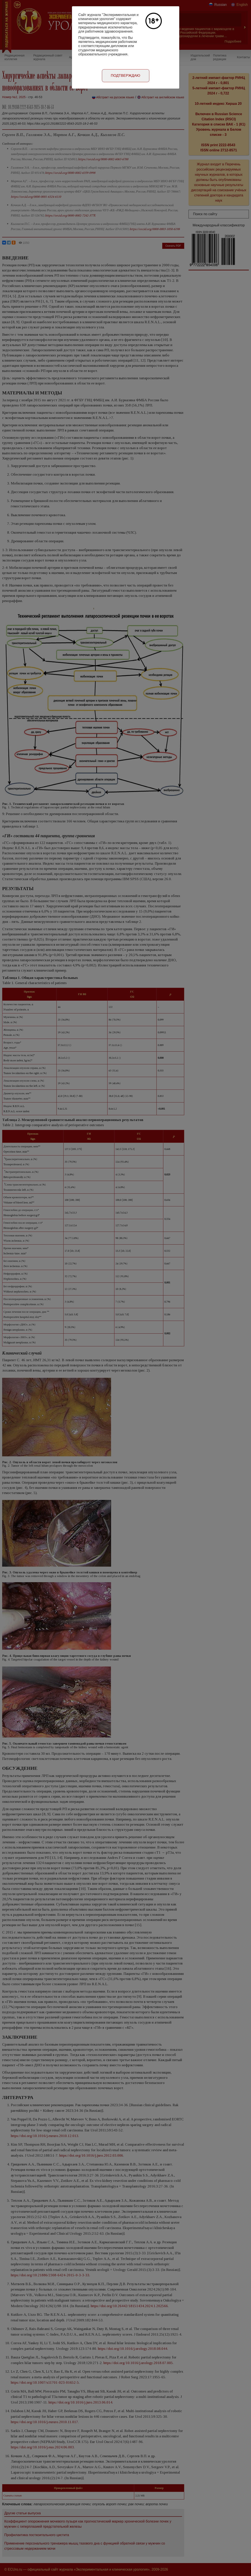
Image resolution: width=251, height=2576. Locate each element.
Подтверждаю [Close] (125, 76)
